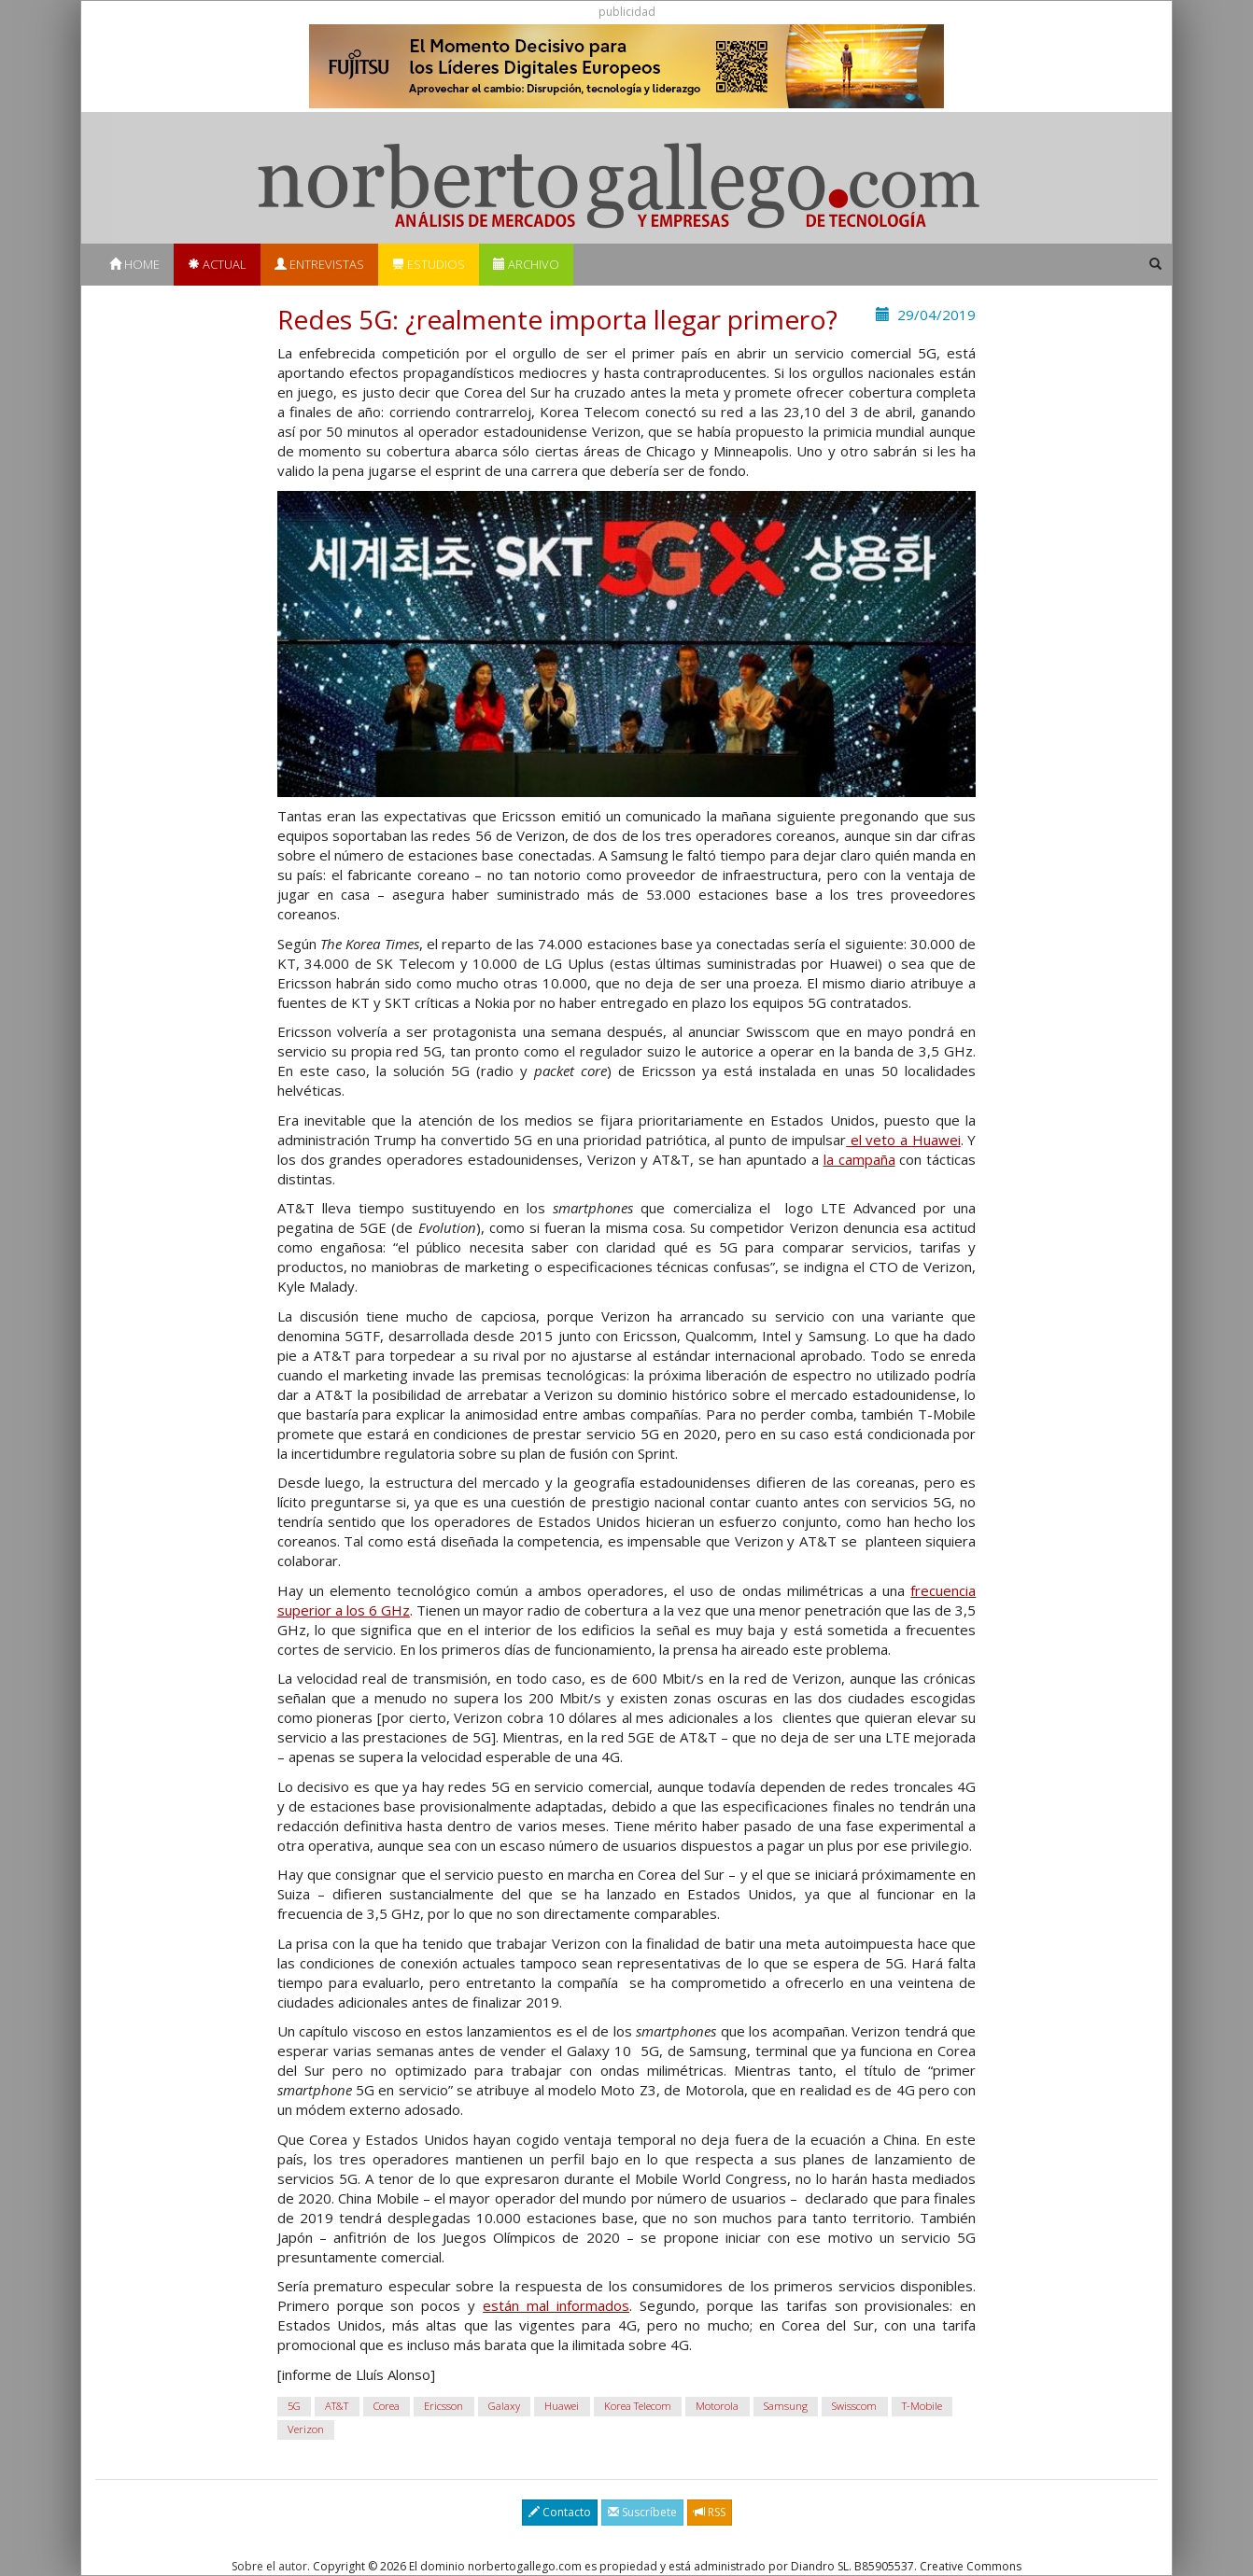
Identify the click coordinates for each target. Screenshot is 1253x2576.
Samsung (786, 2406)
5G (294, 2406)
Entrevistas (319, 264)
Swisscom (854, 2406)
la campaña (859, 1159)
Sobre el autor (269, 2566)
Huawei (561, 2406)
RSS (709, 2512)
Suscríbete (642, 2512)
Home (134, 264)
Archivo (526, 264)
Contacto (559, 2512)
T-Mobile (922, 2406)
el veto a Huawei (903, 1139)
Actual (217, 264)
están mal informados (556, 2305)
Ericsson (443, 2406)
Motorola (717, 2406)
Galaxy (504, 2406)
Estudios (428, 264)
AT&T (336, 2406)
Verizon (306, 2429)
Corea (386, 2406)
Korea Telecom (637, 2406)
